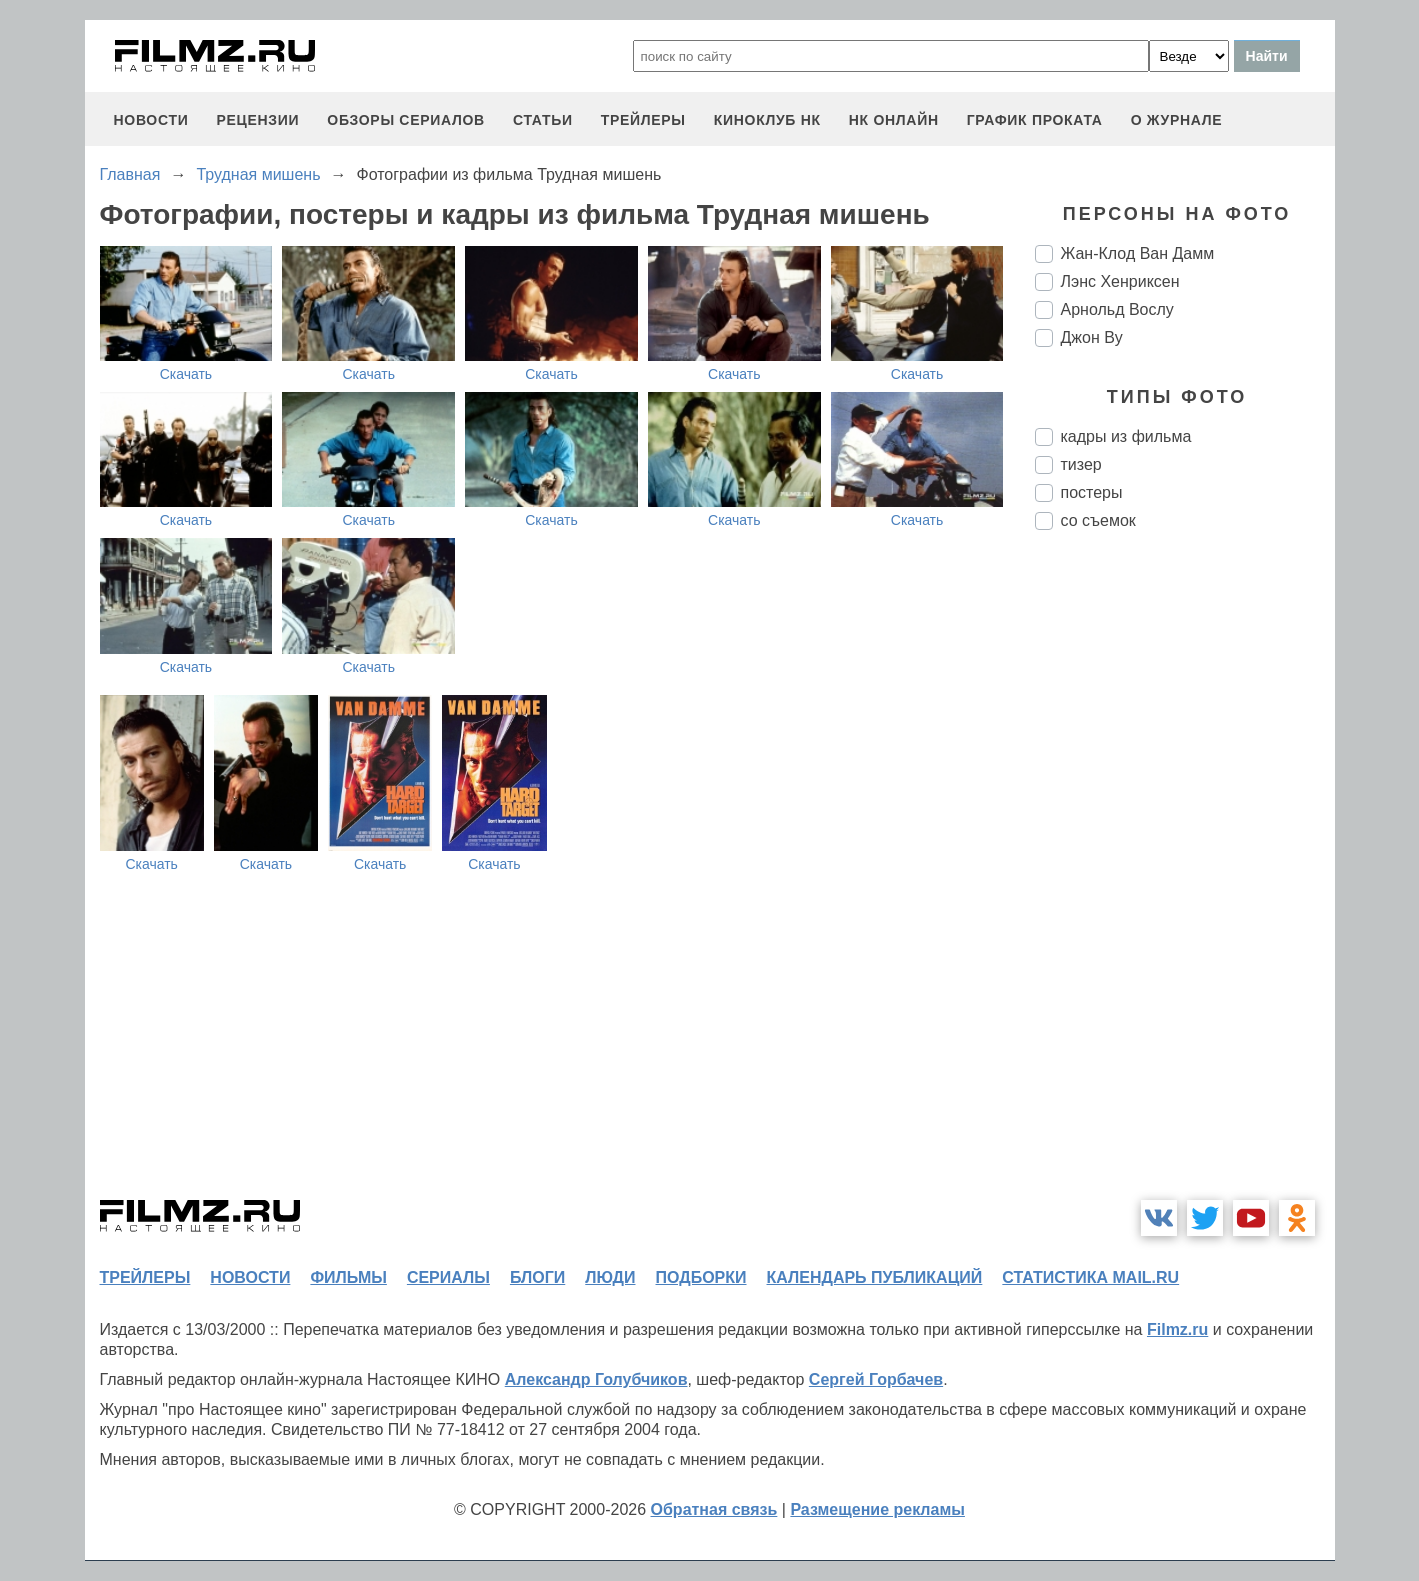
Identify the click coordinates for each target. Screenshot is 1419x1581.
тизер (1081, 464)
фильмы (348, 1277)
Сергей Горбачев (876, 1379)
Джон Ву (1092, 337)
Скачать (186, 374)
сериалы (448, 1277)
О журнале (1177, 120)
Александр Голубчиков (596, 1379)
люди (610, 1277)
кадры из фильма (1126, 436)
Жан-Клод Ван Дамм (1138, 253)
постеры (1092, 492)
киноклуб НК (767, 120)
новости (151, 120)
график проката (1035, 120)
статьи (543, 120)
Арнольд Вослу (1117, 309)
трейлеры (643, 120)
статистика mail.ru (1090, 1277)
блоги (537, 1277)
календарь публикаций (875, 1277)
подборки (701, 1277)
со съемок (1098, 520)
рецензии (257, 120)
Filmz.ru (1177, 1329)
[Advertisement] (1185, 880)
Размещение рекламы (877, 1509)
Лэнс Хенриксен (1120, 281)
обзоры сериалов (406, 120)
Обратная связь (714, 1509)
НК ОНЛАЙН (894, 120)
